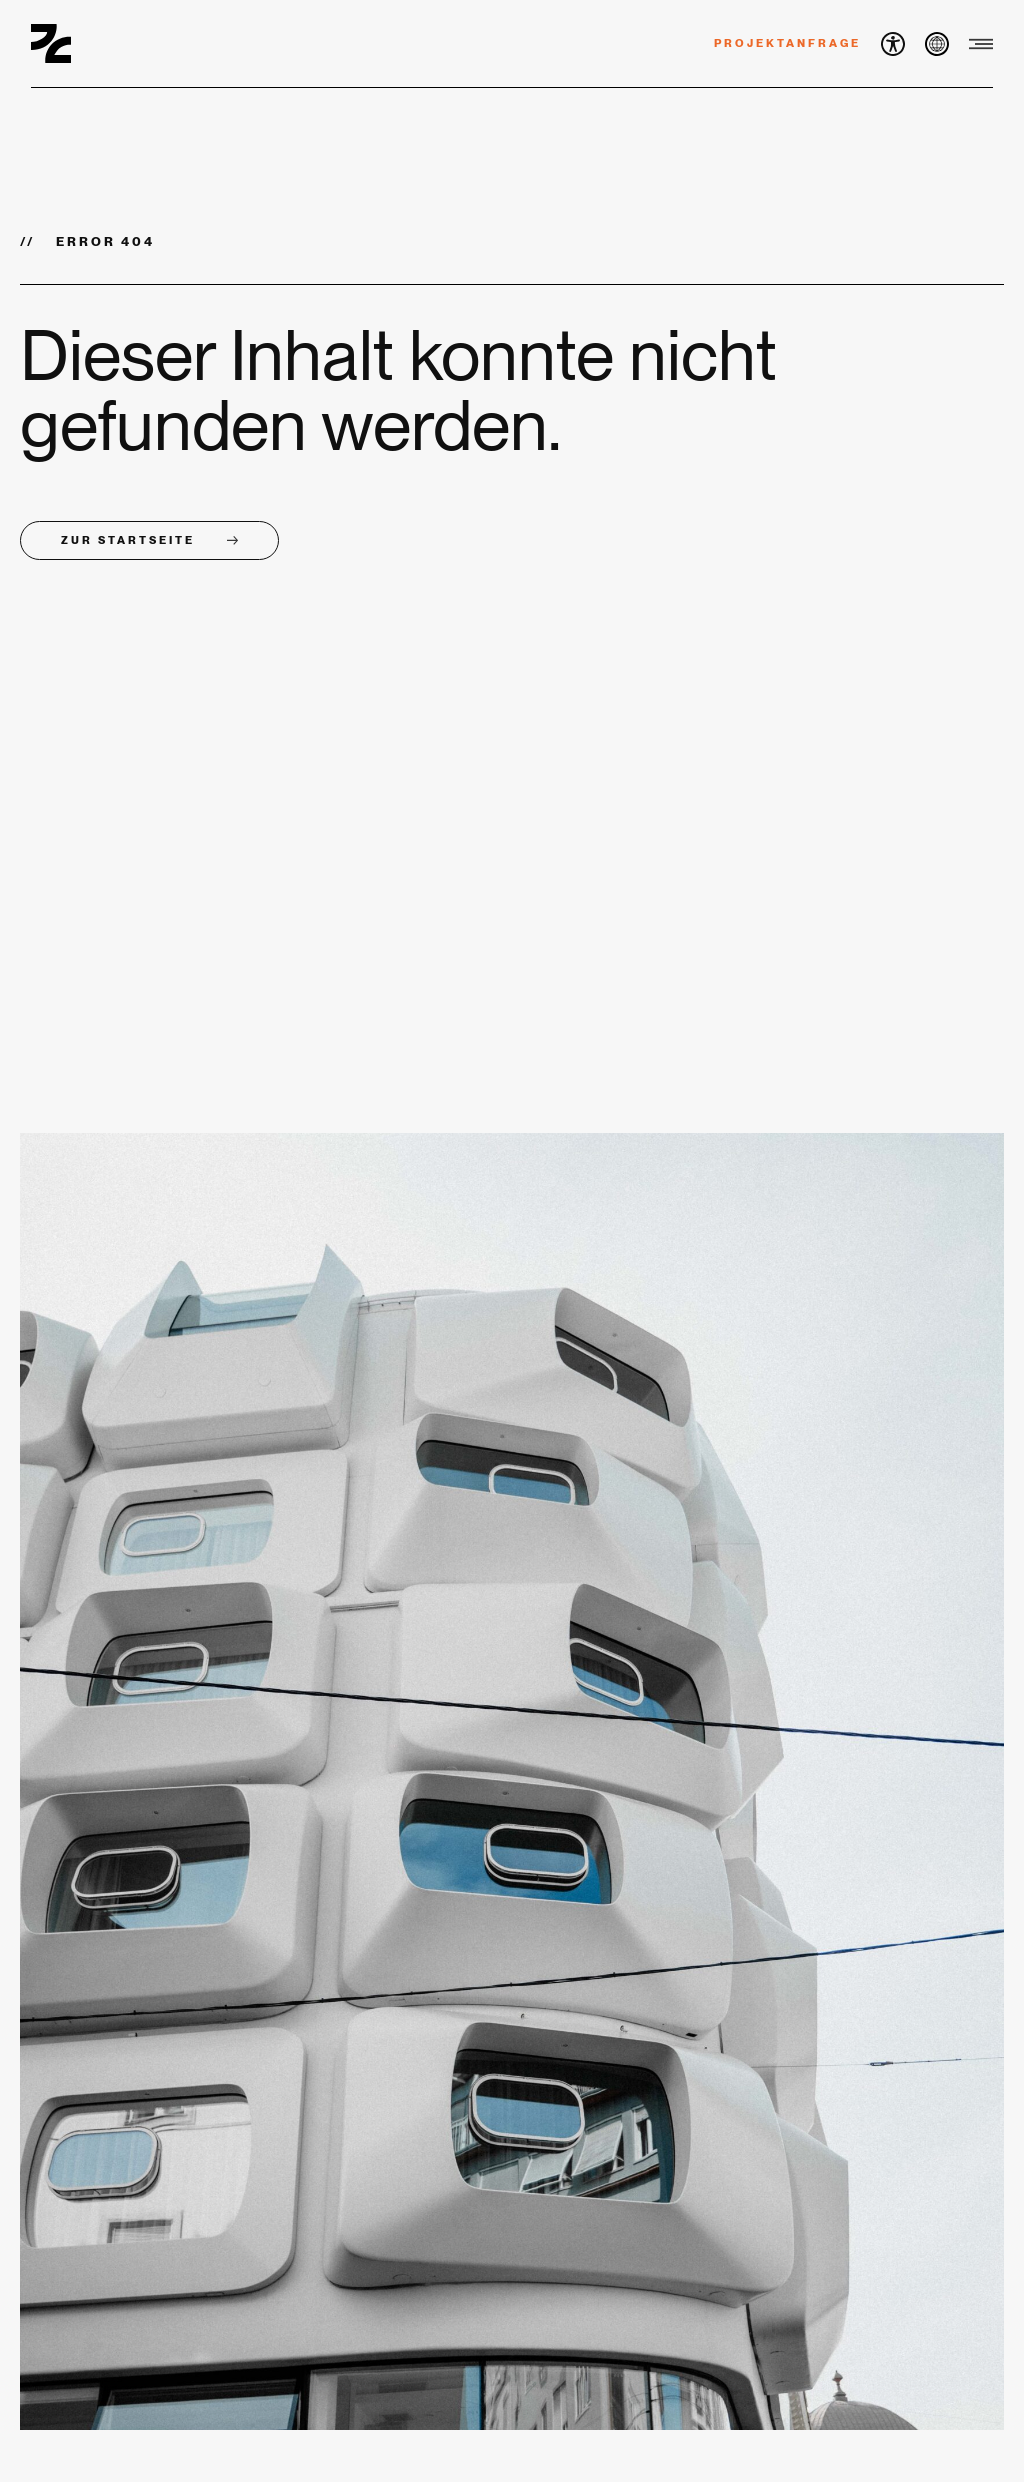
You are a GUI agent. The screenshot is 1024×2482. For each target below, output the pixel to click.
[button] (893, 44)
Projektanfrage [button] (787, 43)
